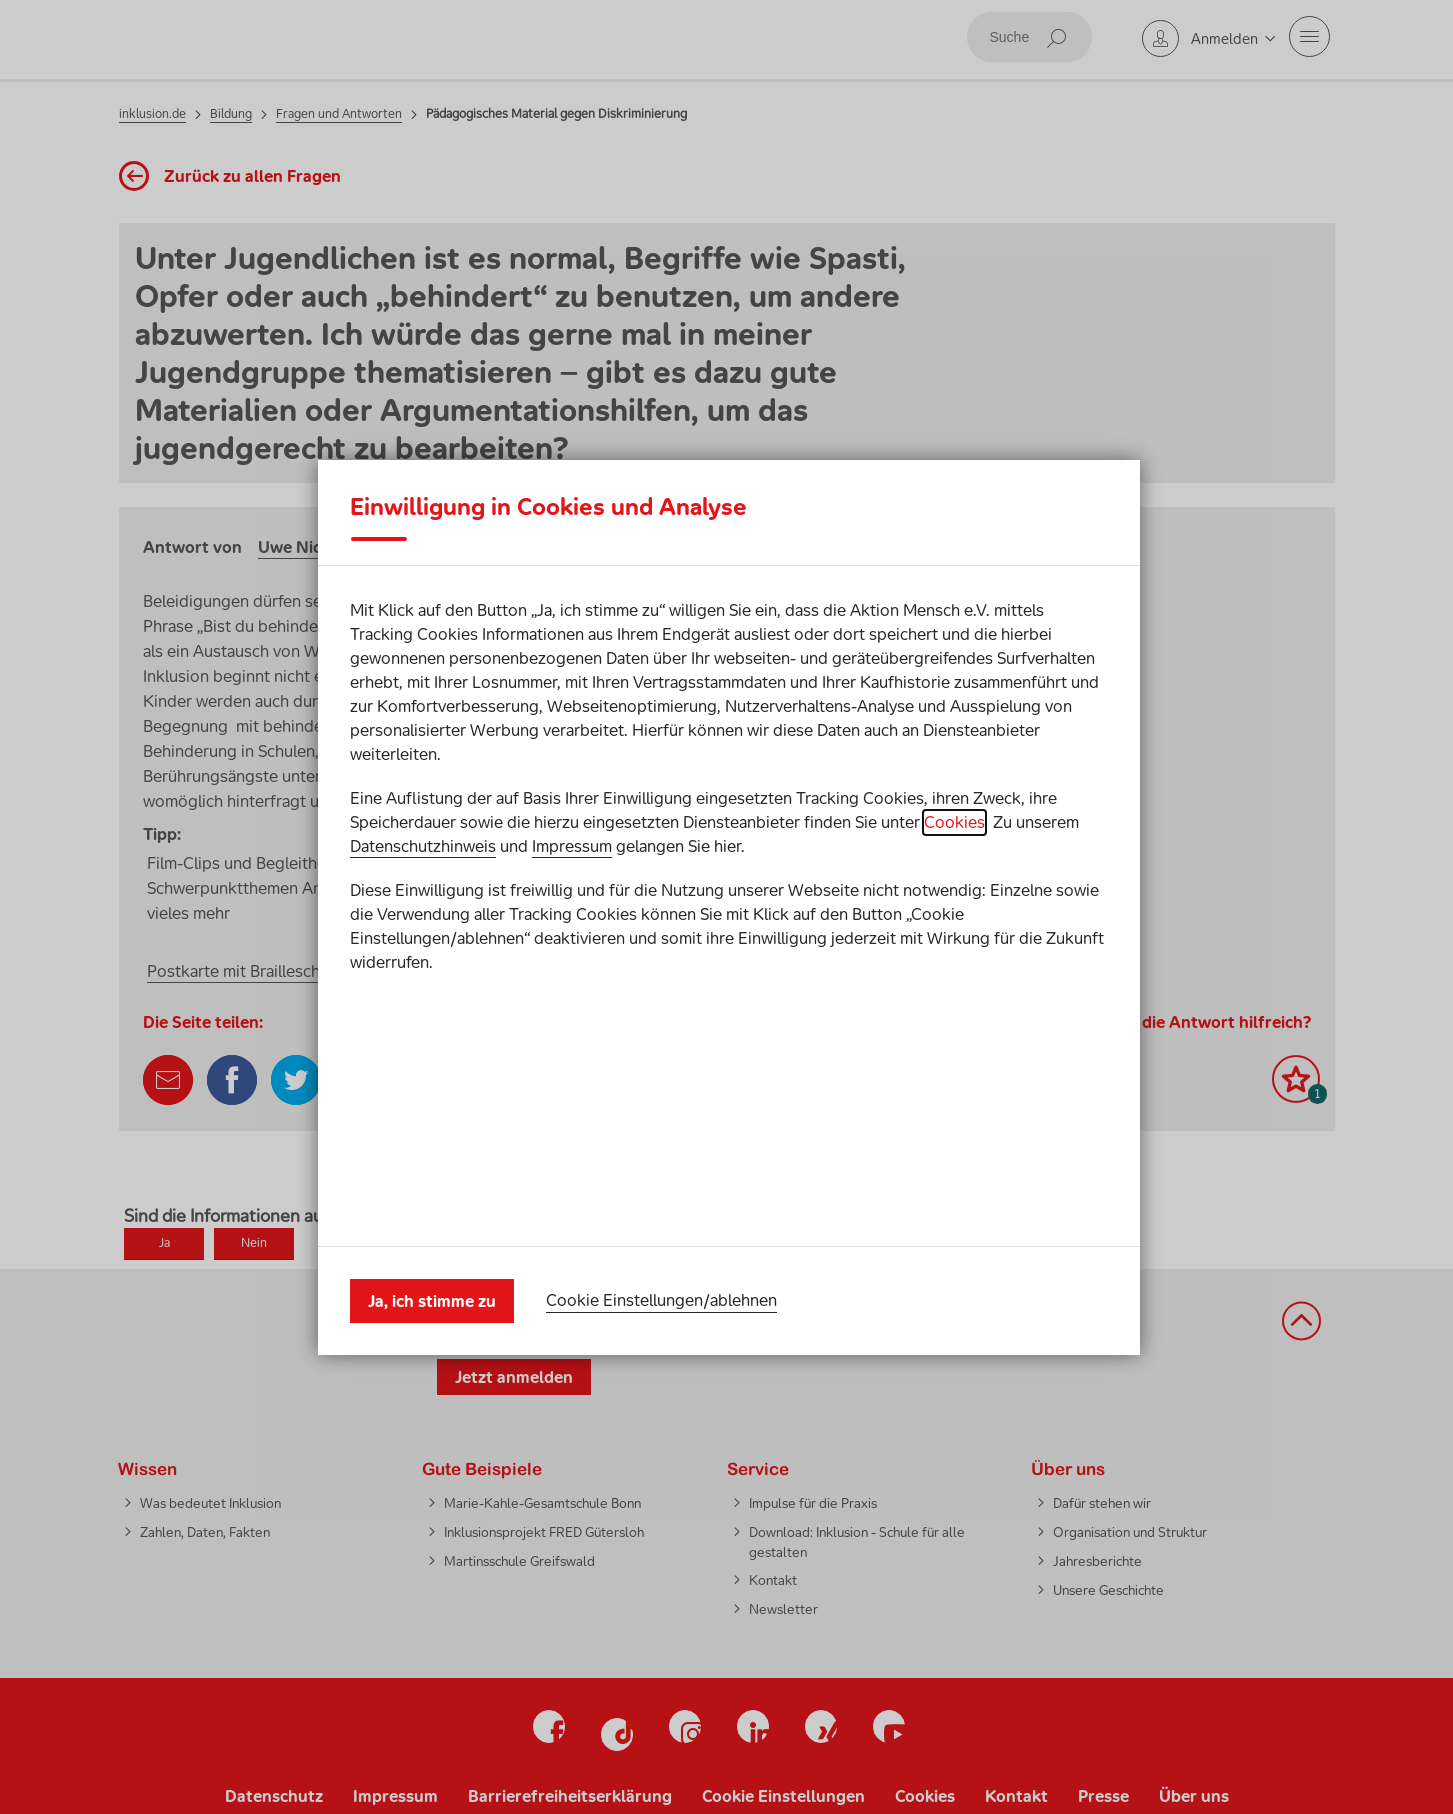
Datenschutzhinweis (423, 973)
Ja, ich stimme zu (432, 1173)
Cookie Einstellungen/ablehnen (661, 1173)
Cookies (954, 949)
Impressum (572, 973)
